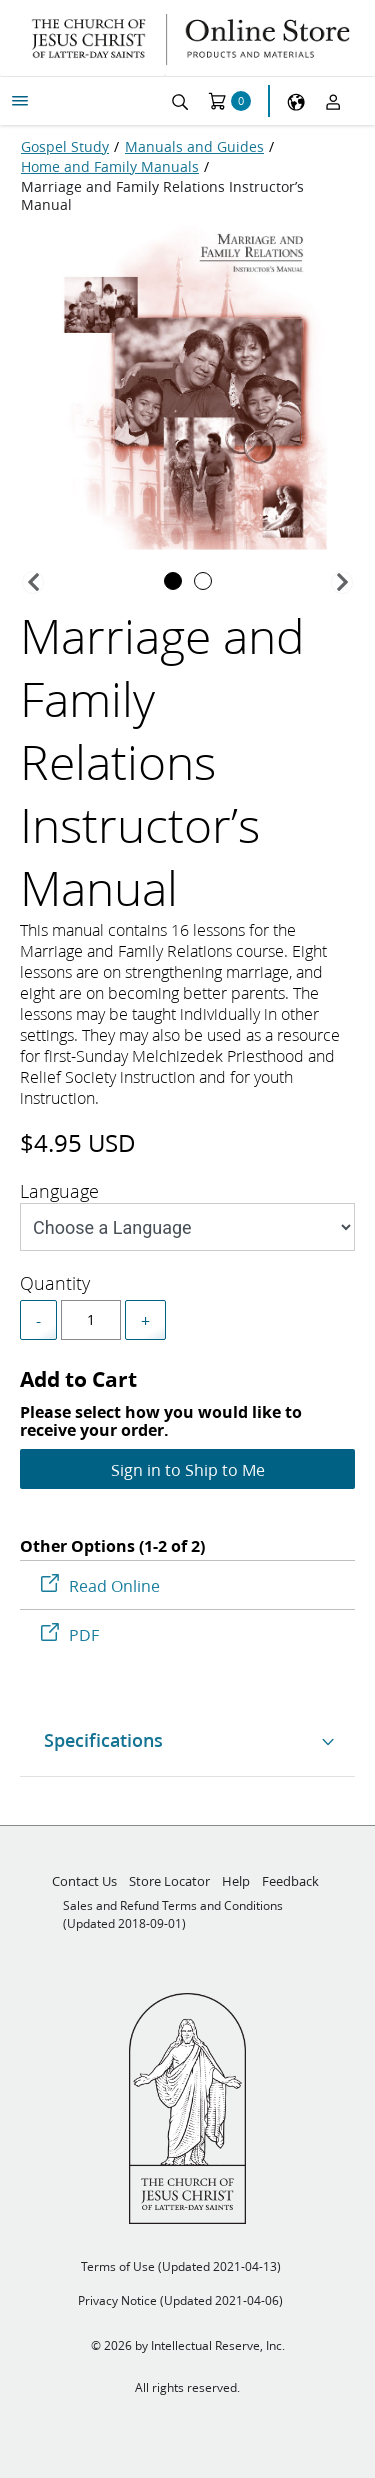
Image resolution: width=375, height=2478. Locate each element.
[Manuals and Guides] (194, 147)
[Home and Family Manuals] (110, 167)
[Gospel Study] (65, 147)
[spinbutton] (91, 1320)
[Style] (187, 1227)
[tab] (173, 581)
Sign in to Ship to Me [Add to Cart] (188, 1469)
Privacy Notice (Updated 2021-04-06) (180, 2300)
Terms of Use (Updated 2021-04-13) (181, 2266)
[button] (33, 582)
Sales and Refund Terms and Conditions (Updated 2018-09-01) (173, 1914)
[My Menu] (20, 101)
